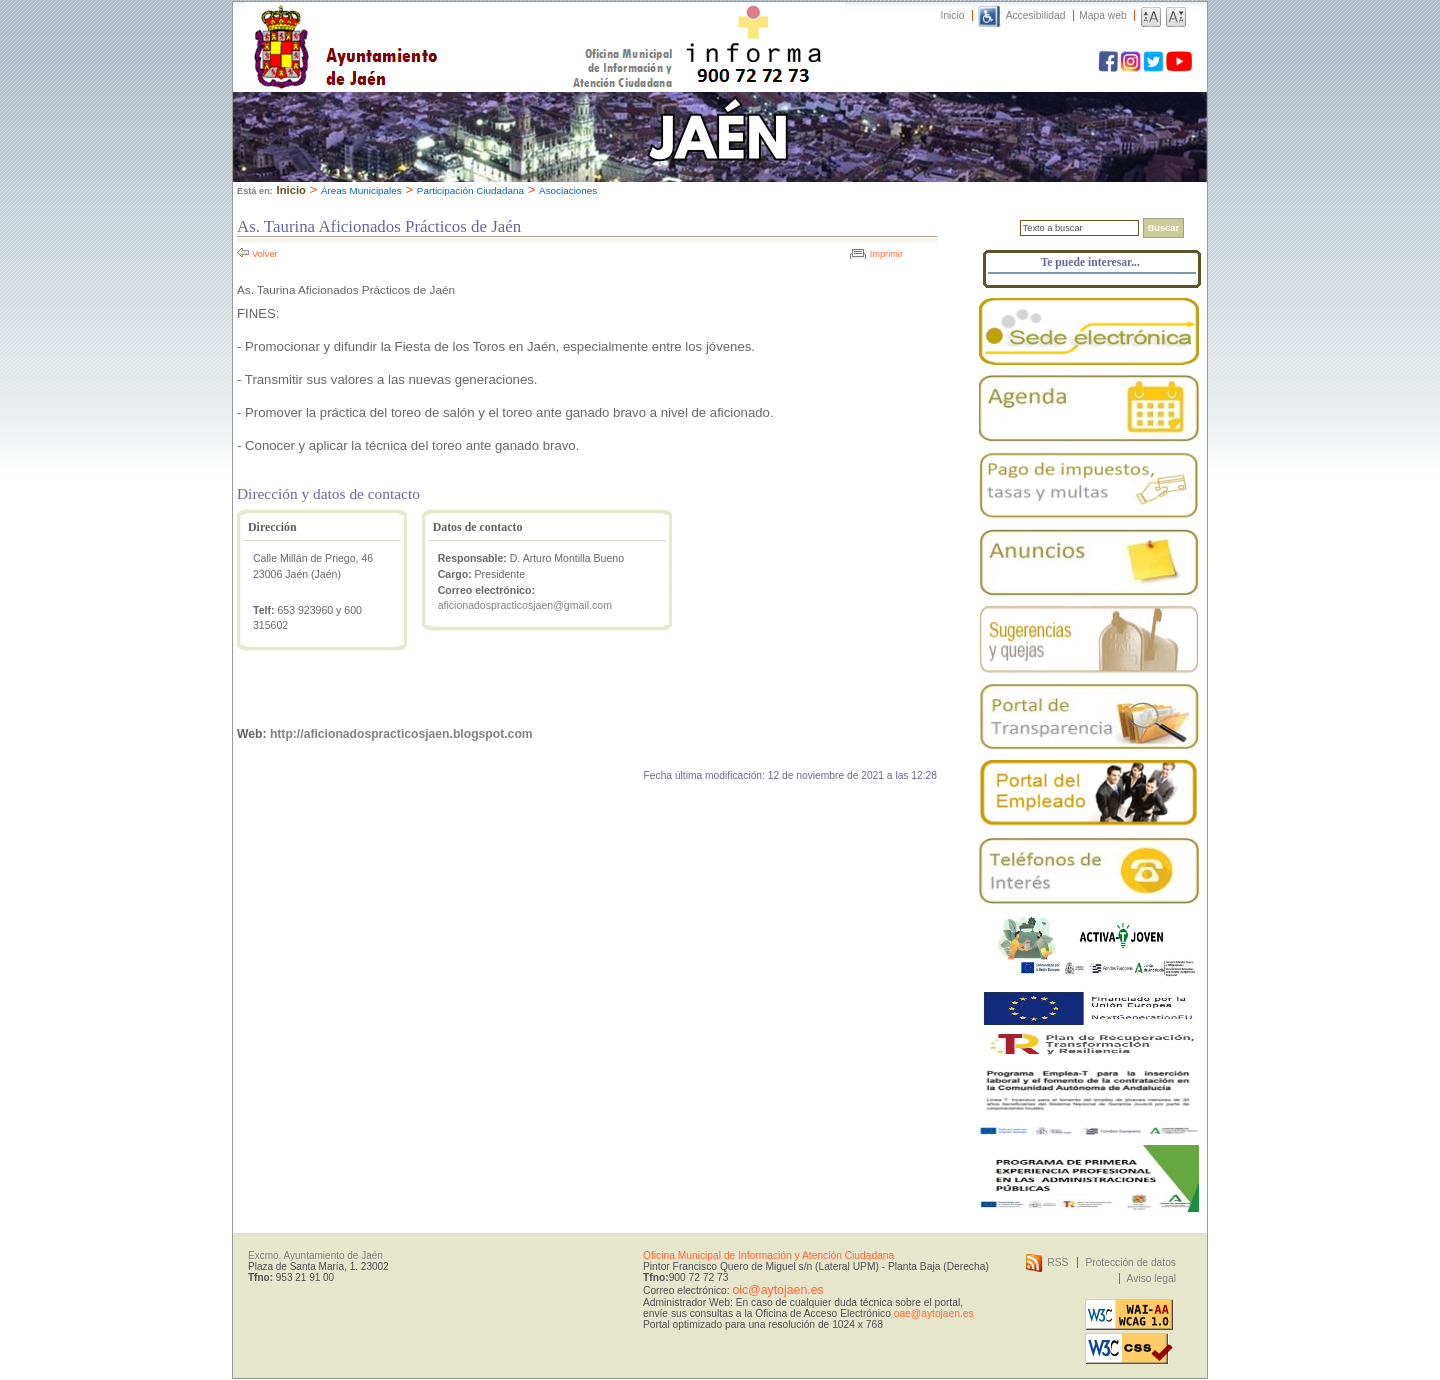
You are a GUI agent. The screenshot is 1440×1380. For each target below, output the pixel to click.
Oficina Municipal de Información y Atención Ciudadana (768, 1255)
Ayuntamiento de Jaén (432, 27)
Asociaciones (568, 190)
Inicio (953, 15)
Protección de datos (1130, 1262)
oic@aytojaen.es (777, 1290)
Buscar (1163, 228)
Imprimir (886, 254)
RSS (1057, 1262)
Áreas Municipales (361, 190)
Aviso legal (1151, 1278)
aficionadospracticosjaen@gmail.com (525, 605)
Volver (265, 254)
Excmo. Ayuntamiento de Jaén (315, 1255)
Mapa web (1102, 15)
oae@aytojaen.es (934, 1313)
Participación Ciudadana (470, 190)
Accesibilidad (1036, 15)
